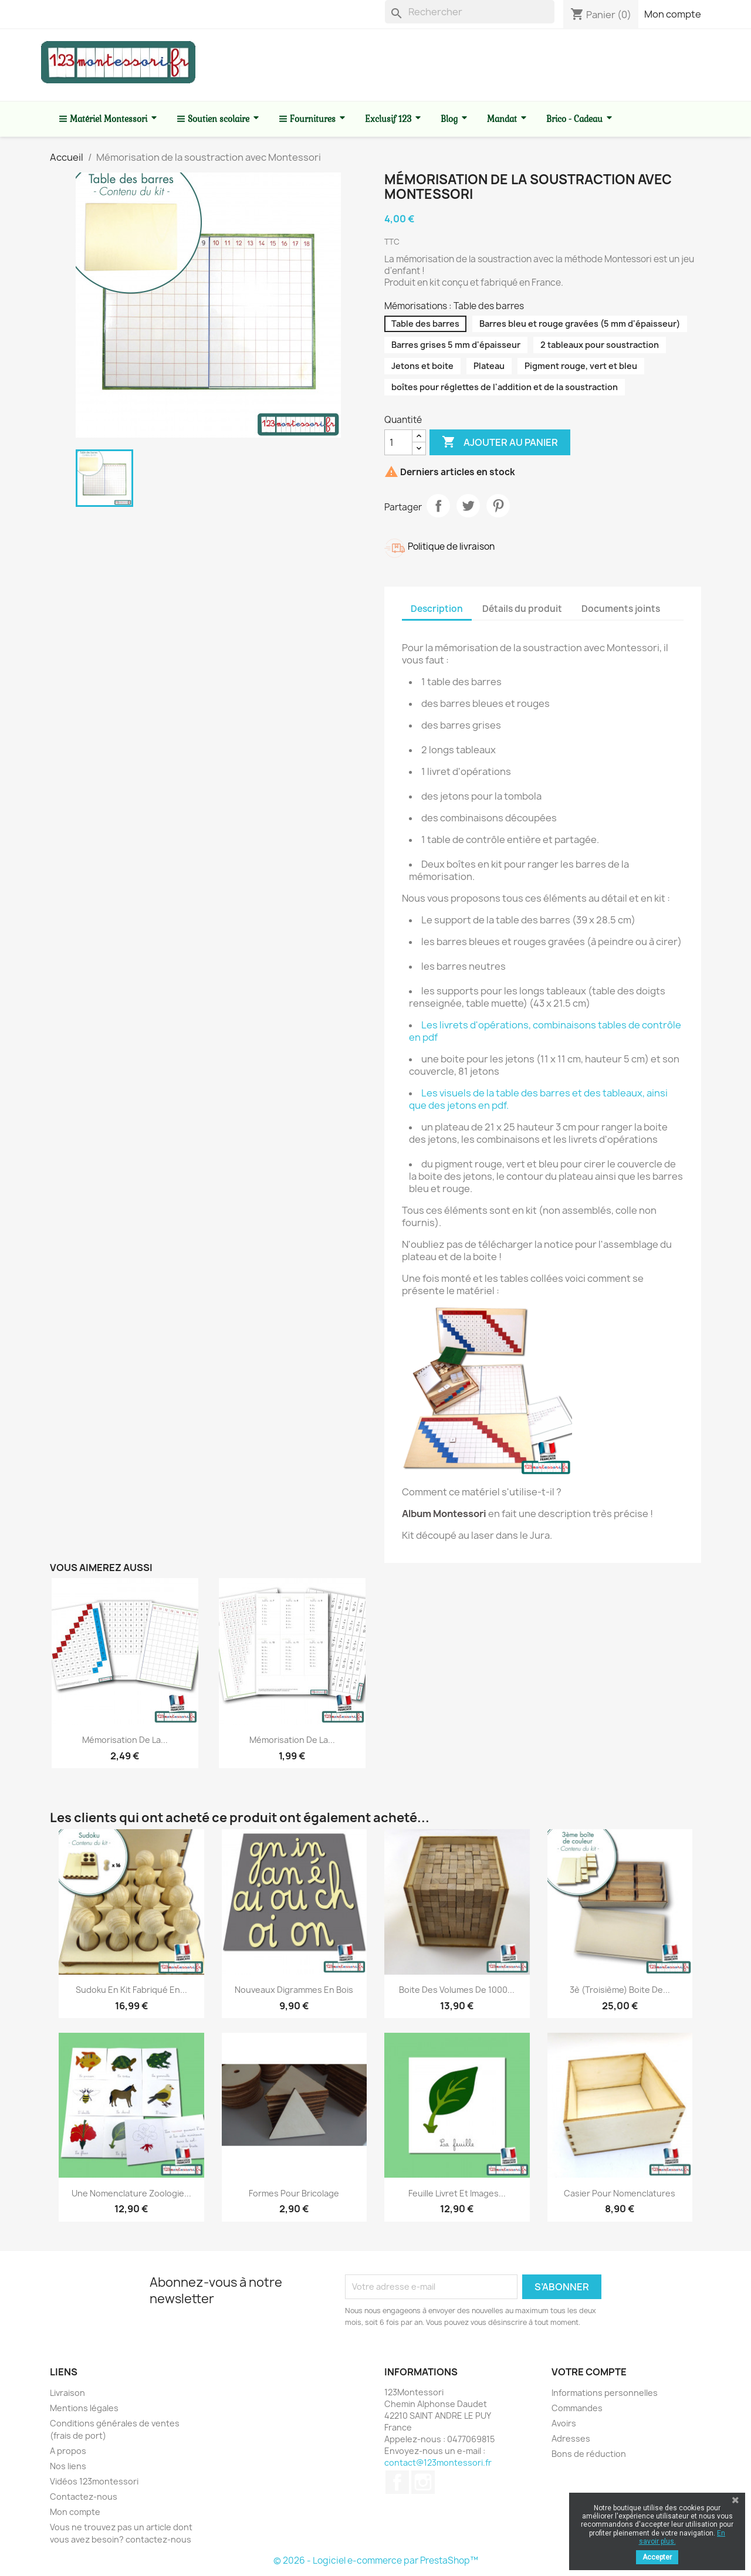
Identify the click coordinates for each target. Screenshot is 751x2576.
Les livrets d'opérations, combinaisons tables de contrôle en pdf (545, 1031)
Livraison (67, 2392)
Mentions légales (84, 2407)
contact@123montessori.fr (438, 2462)
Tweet (468, 505)
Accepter (657, 2557)
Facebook (397, 2482)
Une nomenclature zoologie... (131, 2193)
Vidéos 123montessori (94, 2481)
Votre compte (589, 2371)
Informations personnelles (605, 2392)
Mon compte (672, 14)
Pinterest (498, 505)
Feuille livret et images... (457, 2193)
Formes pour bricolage (294, 2193)
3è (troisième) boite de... (620, 1989)
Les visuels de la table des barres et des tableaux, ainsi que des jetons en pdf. (538, 1099)
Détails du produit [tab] (522, 608)
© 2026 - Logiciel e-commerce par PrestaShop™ (375, 2560)
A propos (68, 2450)
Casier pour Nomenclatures (619, 2193)
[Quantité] (398, 442)
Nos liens (68, 2466)
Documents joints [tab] (620, 608)
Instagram (423, 2482)
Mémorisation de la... (125, 1739)
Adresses (571, 2438)
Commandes (577, 2407)
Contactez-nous (83, 2496)
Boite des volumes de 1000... (457, 1989)
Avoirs (564, 2423)
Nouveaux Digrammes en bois (294, 1989)
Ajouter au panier (500, 442)
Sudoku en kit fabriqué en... (131, 1989)
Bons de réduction (589, 2453)
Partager (438, 505)
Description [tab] (437, 608)
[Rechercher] (469, 11)
